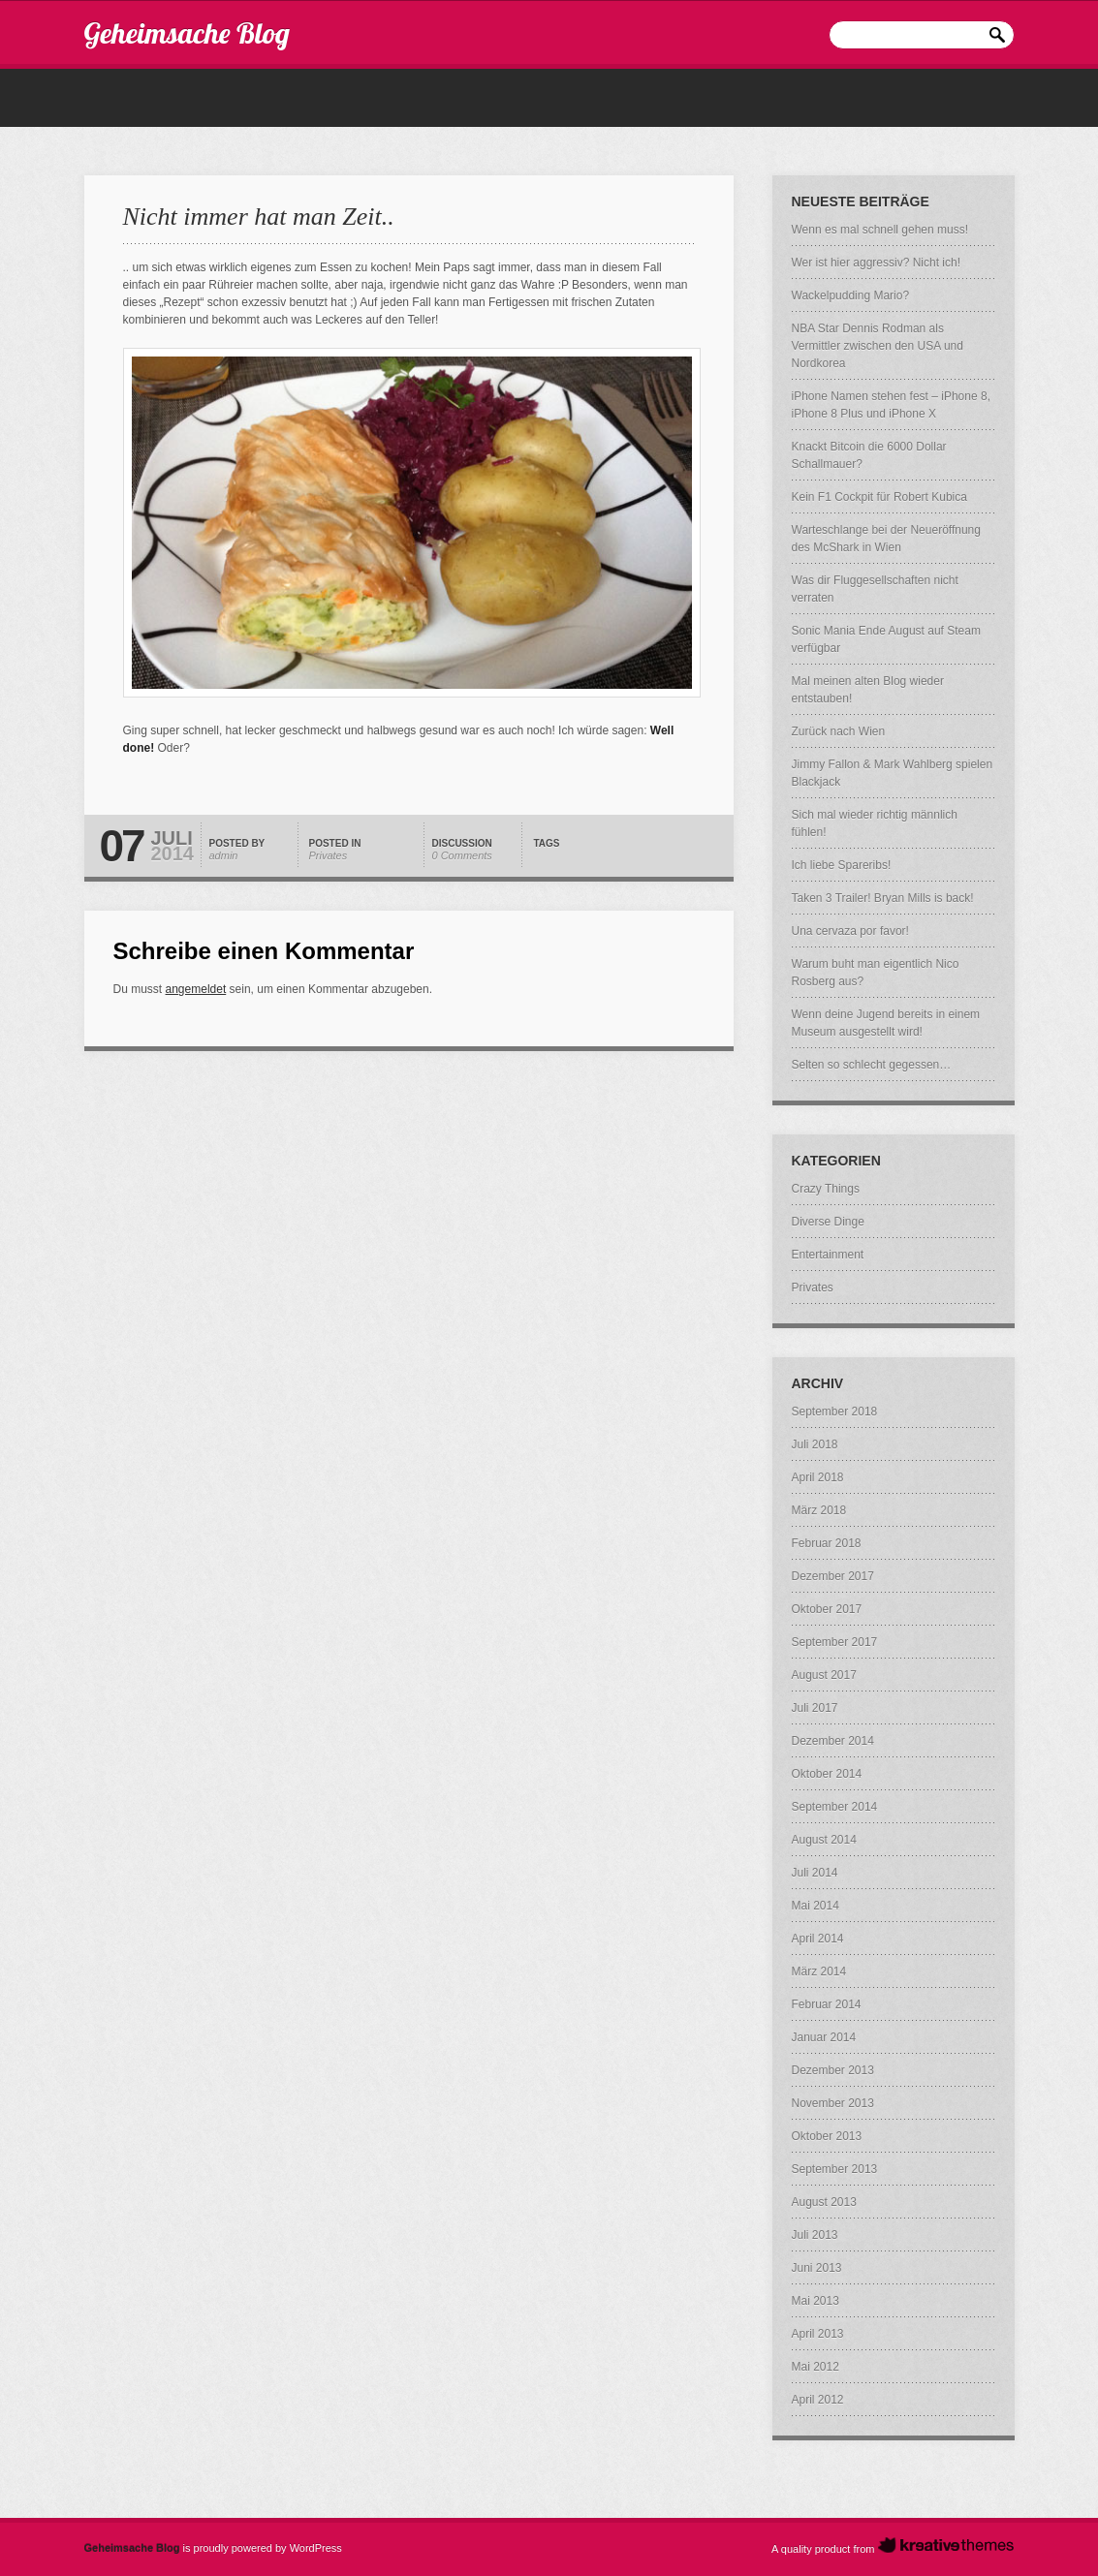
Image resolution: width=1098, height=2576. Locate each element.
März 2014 (819, 1971)
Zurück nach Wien (839, 731)
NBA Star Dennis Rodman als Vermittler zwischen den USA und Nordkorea (877, 346)
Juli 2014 (815, 1872)
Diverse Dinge (828, 1221)
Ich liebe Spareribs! (842, 865)
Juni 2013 (817, 2268)
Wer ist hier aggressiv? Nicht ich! (876, 262)
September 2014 (835, 1807)
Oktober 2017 (827, 1609)
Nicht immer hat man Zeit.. (258, 216)
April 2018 (818, 1477)
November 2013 (833, 2103)
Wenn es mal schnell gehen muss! (880, 229)
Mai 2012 (815, 2367)
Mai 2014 (815, 1905)
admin (223, 855)
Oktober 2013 (827, 2136)
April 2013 (818, 2334)
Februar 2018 (827, 1543)
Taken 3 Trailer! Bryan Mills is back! (883, 898)
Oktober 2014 (827, 1774)
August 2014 (824, 1840)
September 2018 (835, 1411)
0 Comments (462, 855)
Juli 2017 (815, 1708)
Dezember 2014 (833, 1741)
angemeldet (196, 989)
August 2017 (824, 1675)
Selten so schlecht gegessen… (872, 1064)
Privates (328, 855)
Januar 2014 (824, 2037)
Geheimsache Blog (187, 33)
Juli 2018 (815, 1444)
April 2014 (818, 1938)
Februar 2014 (827, 2004)
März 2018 (819, 1510)
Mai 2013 (815, 2301)
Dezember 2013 (833, 2070)
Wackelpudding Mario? (851, 295)
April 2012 (818, 2399)
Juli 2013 (815, 2235)
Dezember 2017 (833, 1576)
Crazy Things (826, 1188)
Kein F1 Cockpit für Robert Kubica (879, 497)
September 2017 (835, 1642)
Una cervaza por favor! (850, 931)
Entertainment (828, 1254)
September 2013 (835, 2169)
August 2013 (824, 2202)
